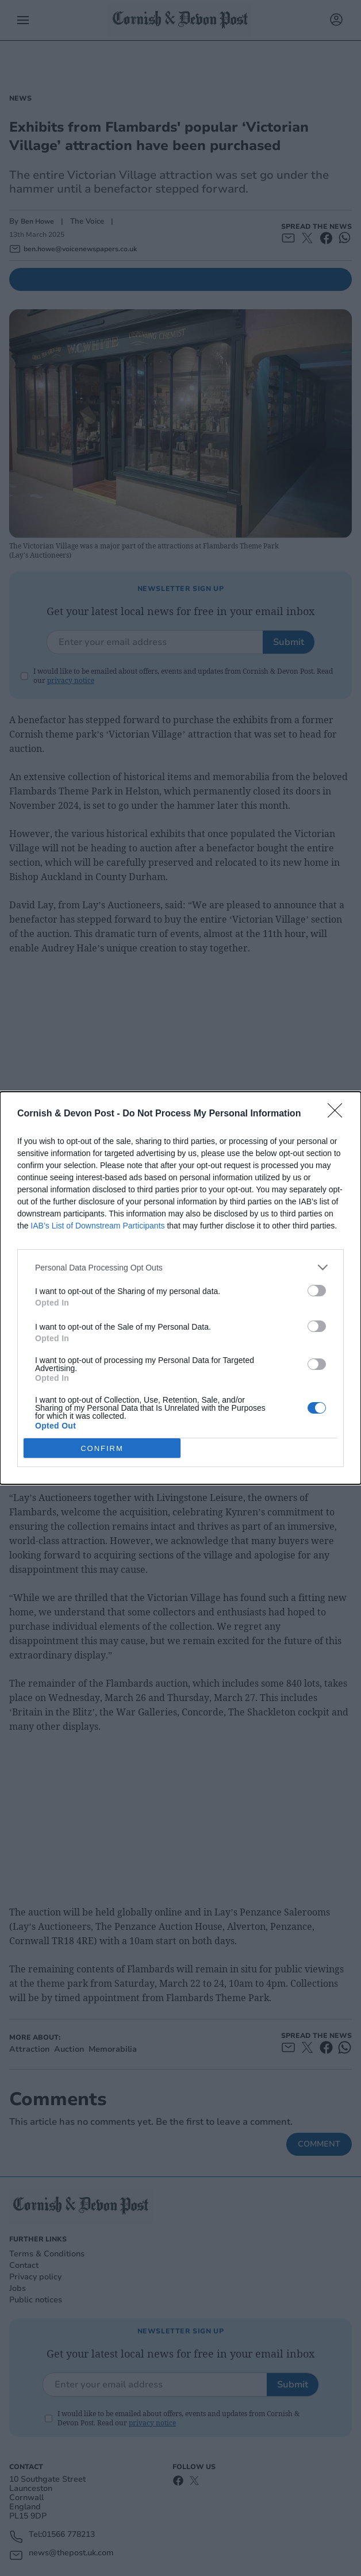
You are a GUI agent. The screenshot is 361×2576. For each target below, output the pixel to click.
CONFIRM (102, 1448)
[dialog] (180, 1288)
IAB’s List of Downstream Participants (97, 1225)
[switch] (317, 1290)
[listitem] (180, 1267)
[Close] (339, 1114)
